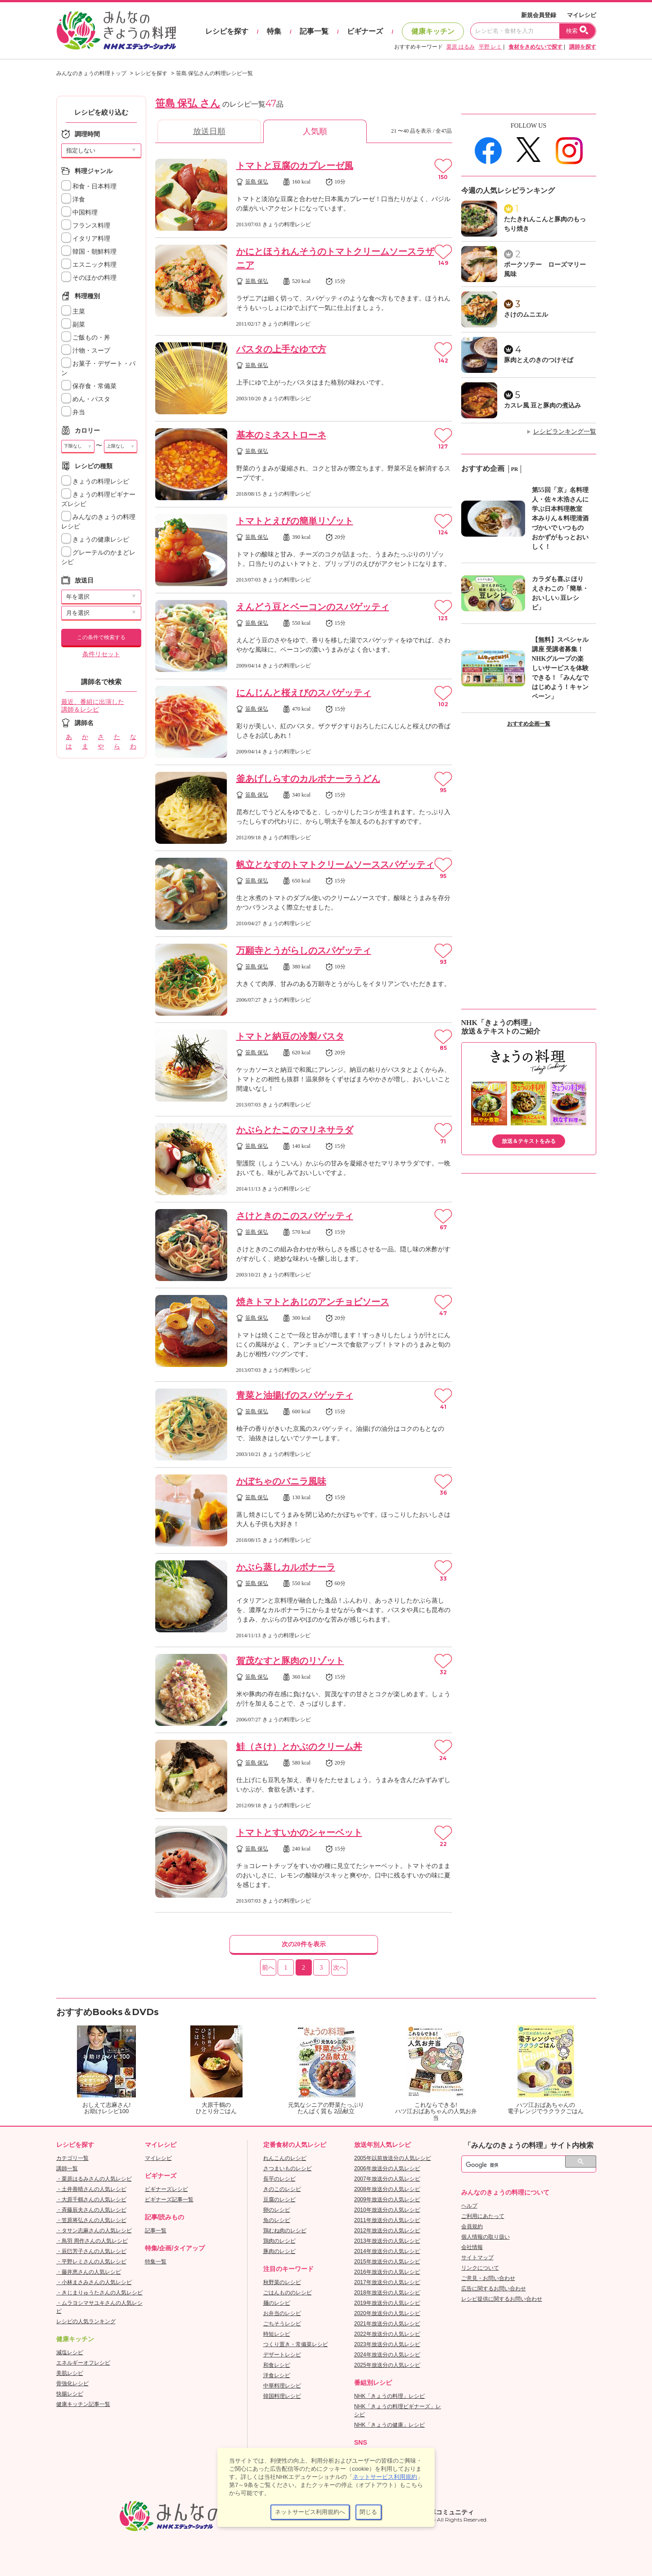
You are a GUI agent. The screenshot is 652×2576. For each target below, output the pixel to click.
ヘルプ (469, 2206)
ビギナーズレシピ (166, 2189)
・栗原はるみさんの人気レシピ (94, 2179)
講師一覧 (67, 2168)
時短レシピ (276, 2334)
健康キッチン (432, 31)
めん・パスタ (86, 399)
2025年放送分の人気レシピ (387, 2365)
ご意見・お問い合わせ (488, 2278)
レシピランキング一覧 (564, 431)
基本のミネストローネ (281, 435)
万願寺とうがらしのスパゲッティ (303, 950)
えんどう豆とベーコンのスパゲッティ (312, 607)
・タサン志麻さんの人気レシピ (94, 2230)
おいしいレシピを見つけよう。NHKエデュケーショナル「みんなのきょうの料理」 (117, 30)
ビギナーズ (365, 31)
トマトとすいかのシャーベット (299, 1832)
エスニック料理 (89, 264)
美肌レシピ (69, 2373)
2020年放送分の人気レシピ (387, 2313)
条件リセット (101, 654)
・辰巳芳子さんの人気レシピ (91, 2251)
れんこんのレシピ (284, 2158)
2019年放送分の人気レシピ (387, 2303)
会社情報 (472, 2247)
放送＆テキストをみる (529, 1141)
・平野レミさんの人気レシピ (91, 2261)
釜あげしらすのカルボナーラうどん (308, 779)
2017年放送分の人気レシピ (387, 2282)
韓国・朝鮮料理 (89, 251)
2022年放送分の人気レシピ (387, 2334)
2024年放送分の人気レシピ (387, 2355)
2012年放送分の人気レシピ (387, 2230)
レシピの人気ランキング (86, 2321)
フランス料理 (86, 225)
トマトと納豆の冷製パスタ (290, 1036)
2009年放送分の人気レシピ (387, 2199)
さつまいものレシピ (287, 2168)
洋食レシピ (276, 2375)
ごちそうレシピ (282, 2324)
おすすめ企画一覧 (528, 724)
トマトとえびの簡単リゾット (294, 521)
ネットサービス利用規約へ (310, 2512)
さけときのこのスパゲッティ (294, 1216)
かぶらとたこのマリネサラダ (294, 1130)
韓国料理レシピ (282, 2396)
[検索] (519, 2165)
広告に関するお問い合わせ (493, 2288)
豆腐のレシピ (279, 2199)
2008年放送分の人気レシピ (387, 2189)
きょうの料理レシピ (95, 481)
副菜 (73, 324)
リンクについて (480, 2268)
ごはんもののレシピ (287, 2292)
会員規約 (472, 2226)
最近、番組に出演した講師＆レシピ (92, 706)
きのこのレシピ (282, 2189)
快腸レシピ (69, 2394)
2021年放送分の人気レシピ (387, 2324)
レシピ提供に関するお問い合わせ (501, 2299)
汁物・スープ (86, 350)
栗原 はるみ (460, 47)
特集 (274, 31)
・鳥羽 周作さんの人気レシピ (92, 2241)
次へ (339, 1967)
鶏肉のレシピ (279, 2241)
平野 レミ (490, 47)
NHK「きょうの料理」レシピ (389, 2396)
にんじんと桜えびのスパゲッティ (303, 693)
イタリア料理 (86, 238)
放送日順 (209, 131)
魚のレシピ (276, 2220)
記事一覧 (314, 31)
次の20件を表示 (304, 1944)
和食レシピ (276, 2365)
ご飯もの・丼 (86, 337)
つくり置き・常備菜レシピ (295, 2344)
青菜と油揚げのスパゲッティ (294, 1395)
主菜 (73, 311)
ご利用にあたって (482, 2216)
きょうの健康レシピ (95, 539)
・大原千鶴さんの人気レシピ (91, 2199)
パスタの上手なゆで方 (281, 349)
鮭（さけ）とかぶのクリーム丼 (299, 1747)
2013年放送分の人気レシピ (387, 2241)
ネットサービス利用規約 (385, 2476)
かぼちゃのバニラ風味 (281, 1481)
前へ (268, 1967)
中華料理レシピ (282, 2386)
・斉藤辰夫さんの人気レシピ (91, 2210)
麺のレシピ (276, 2303)
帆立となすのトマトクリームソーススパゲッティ (335, 864)
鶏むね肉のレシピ (284, 2230)
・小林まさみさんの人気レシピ (94, 2282)
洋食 (73, 199)
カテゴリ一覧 (72, 2158)
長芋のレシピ (279, 2179)
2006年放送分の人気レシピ (387, 2168)
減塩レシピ (69, 2352)
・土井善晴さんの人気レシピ (91, 2189)
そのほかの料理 (89, 277)
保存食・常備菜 (89, 386)
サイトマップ (477, 2257)
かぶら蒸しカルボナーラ (285, 1567)
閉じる (368, 2512)
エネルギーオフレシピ (83, 2363)
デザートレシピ (282, 2355)
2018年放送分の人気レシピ (387, 2292)
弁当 (73, 412)
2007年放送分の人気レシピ (387, 2179)
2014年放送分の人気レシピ (387, 2251)
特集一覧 (155, 2261)
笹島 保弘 (256, 182)
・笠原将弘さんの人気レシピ (91, 2220)
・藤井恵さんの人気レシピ (88, 2272)
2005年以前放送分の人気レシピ (392, 2158)
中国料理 (79, 212)
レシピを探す (226, 31)
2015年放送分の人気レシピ (387, 2261)
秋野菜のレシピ (282, 2282)
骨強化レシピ (72, 2383)
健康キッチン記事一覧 (83, 2404)
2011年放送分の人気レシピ (387, 2220)
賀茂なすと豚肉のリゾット (290, 1661)
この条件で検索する (101, 637)
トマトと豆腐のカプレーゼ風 (294, 165)
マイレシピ (581, 15)
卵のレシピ (276, 2210)
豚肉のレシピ (279, 2251)
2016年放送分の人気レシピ (387, 2272)
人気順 (315, 131)
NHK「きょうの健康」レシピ (389, 2425)
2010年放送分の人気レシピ (387, 2210)
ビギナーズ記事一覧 (169, 2199)
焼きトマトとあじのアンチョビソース (312, 1302)
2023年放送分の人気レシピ (387, 2344)
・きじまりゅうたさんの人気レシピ (99, 2292)
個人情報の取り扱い (485, 2237)
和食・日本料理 (89, 186)
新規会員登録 (538, 15)
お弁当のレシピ (282, 2313)
